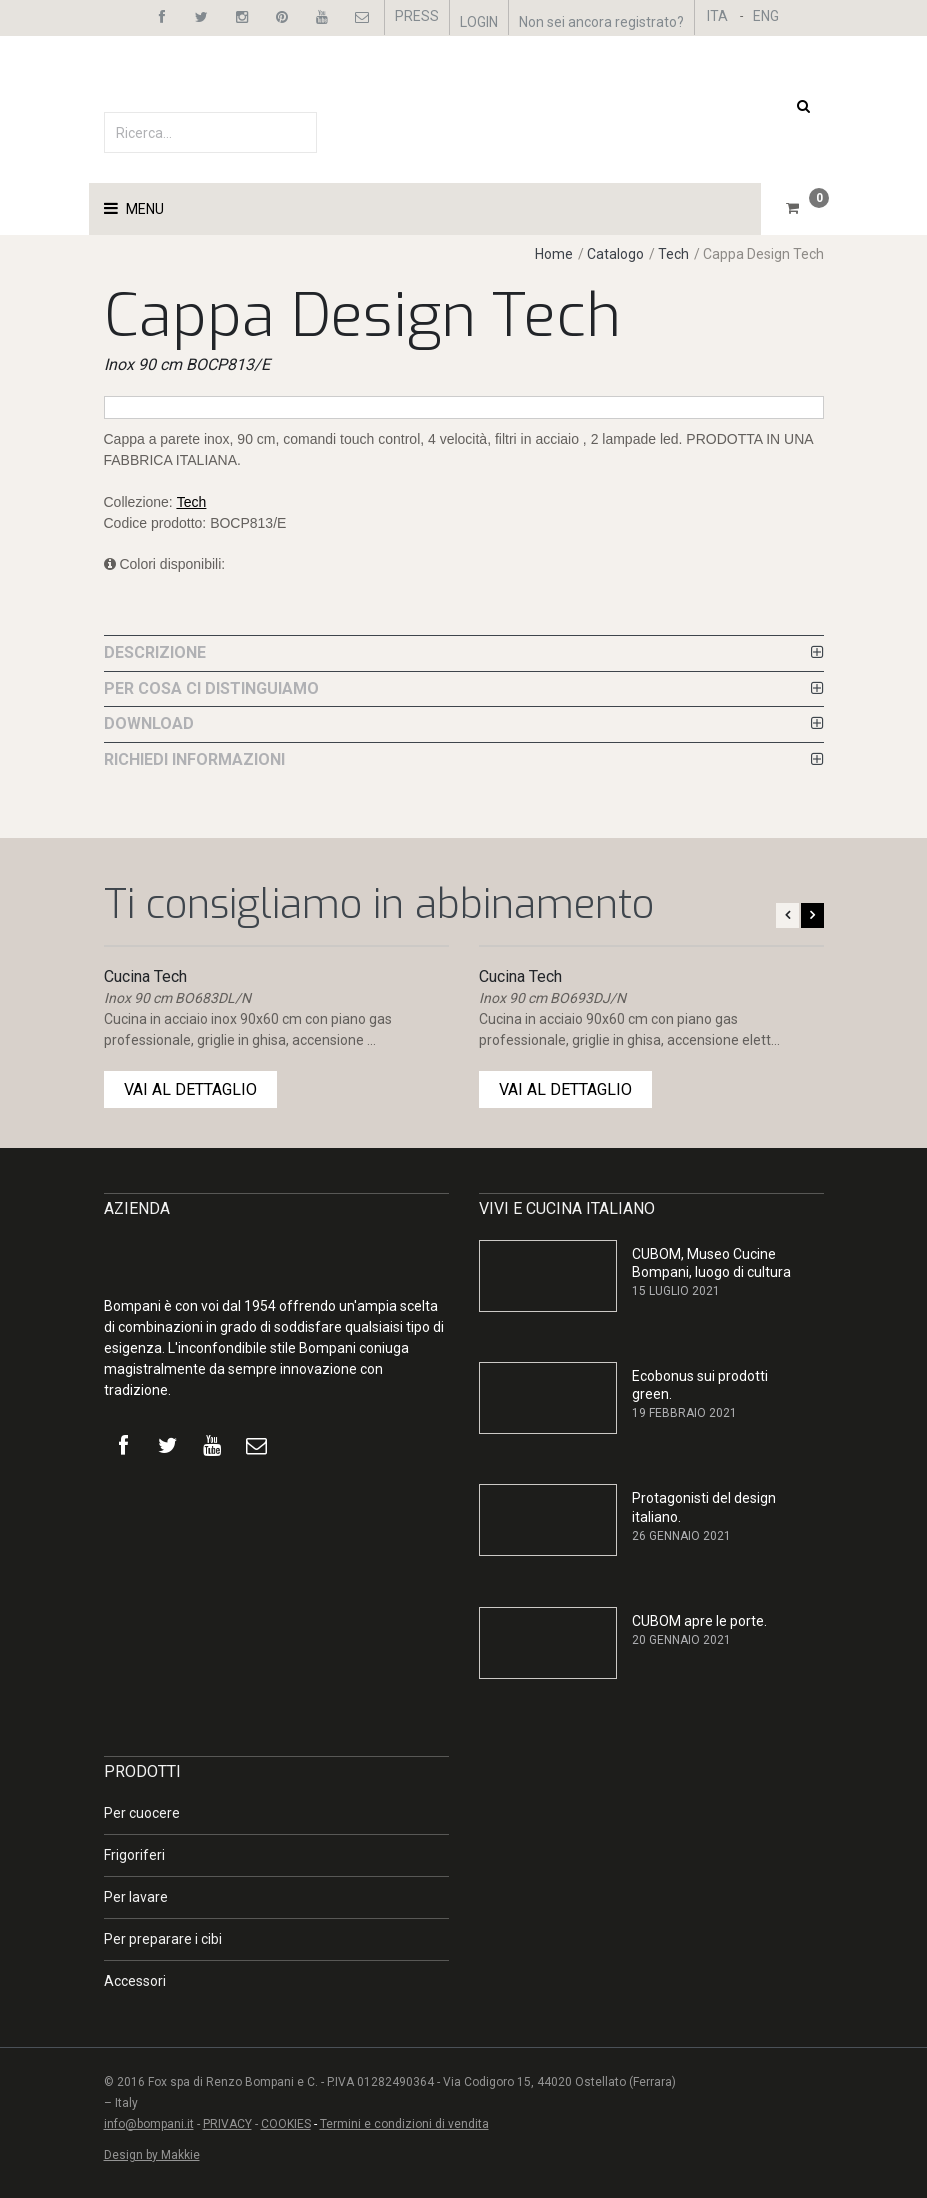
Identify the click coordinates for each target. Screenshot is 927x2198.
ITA (717, 16)
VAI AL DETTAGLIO (190, 1089)
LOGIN (479, 22)
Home (554, 254)
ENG (766, 16)
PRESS (417, 16)
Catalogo (617, 254)
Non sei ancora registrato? (601, 22)
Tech (673, 254)
